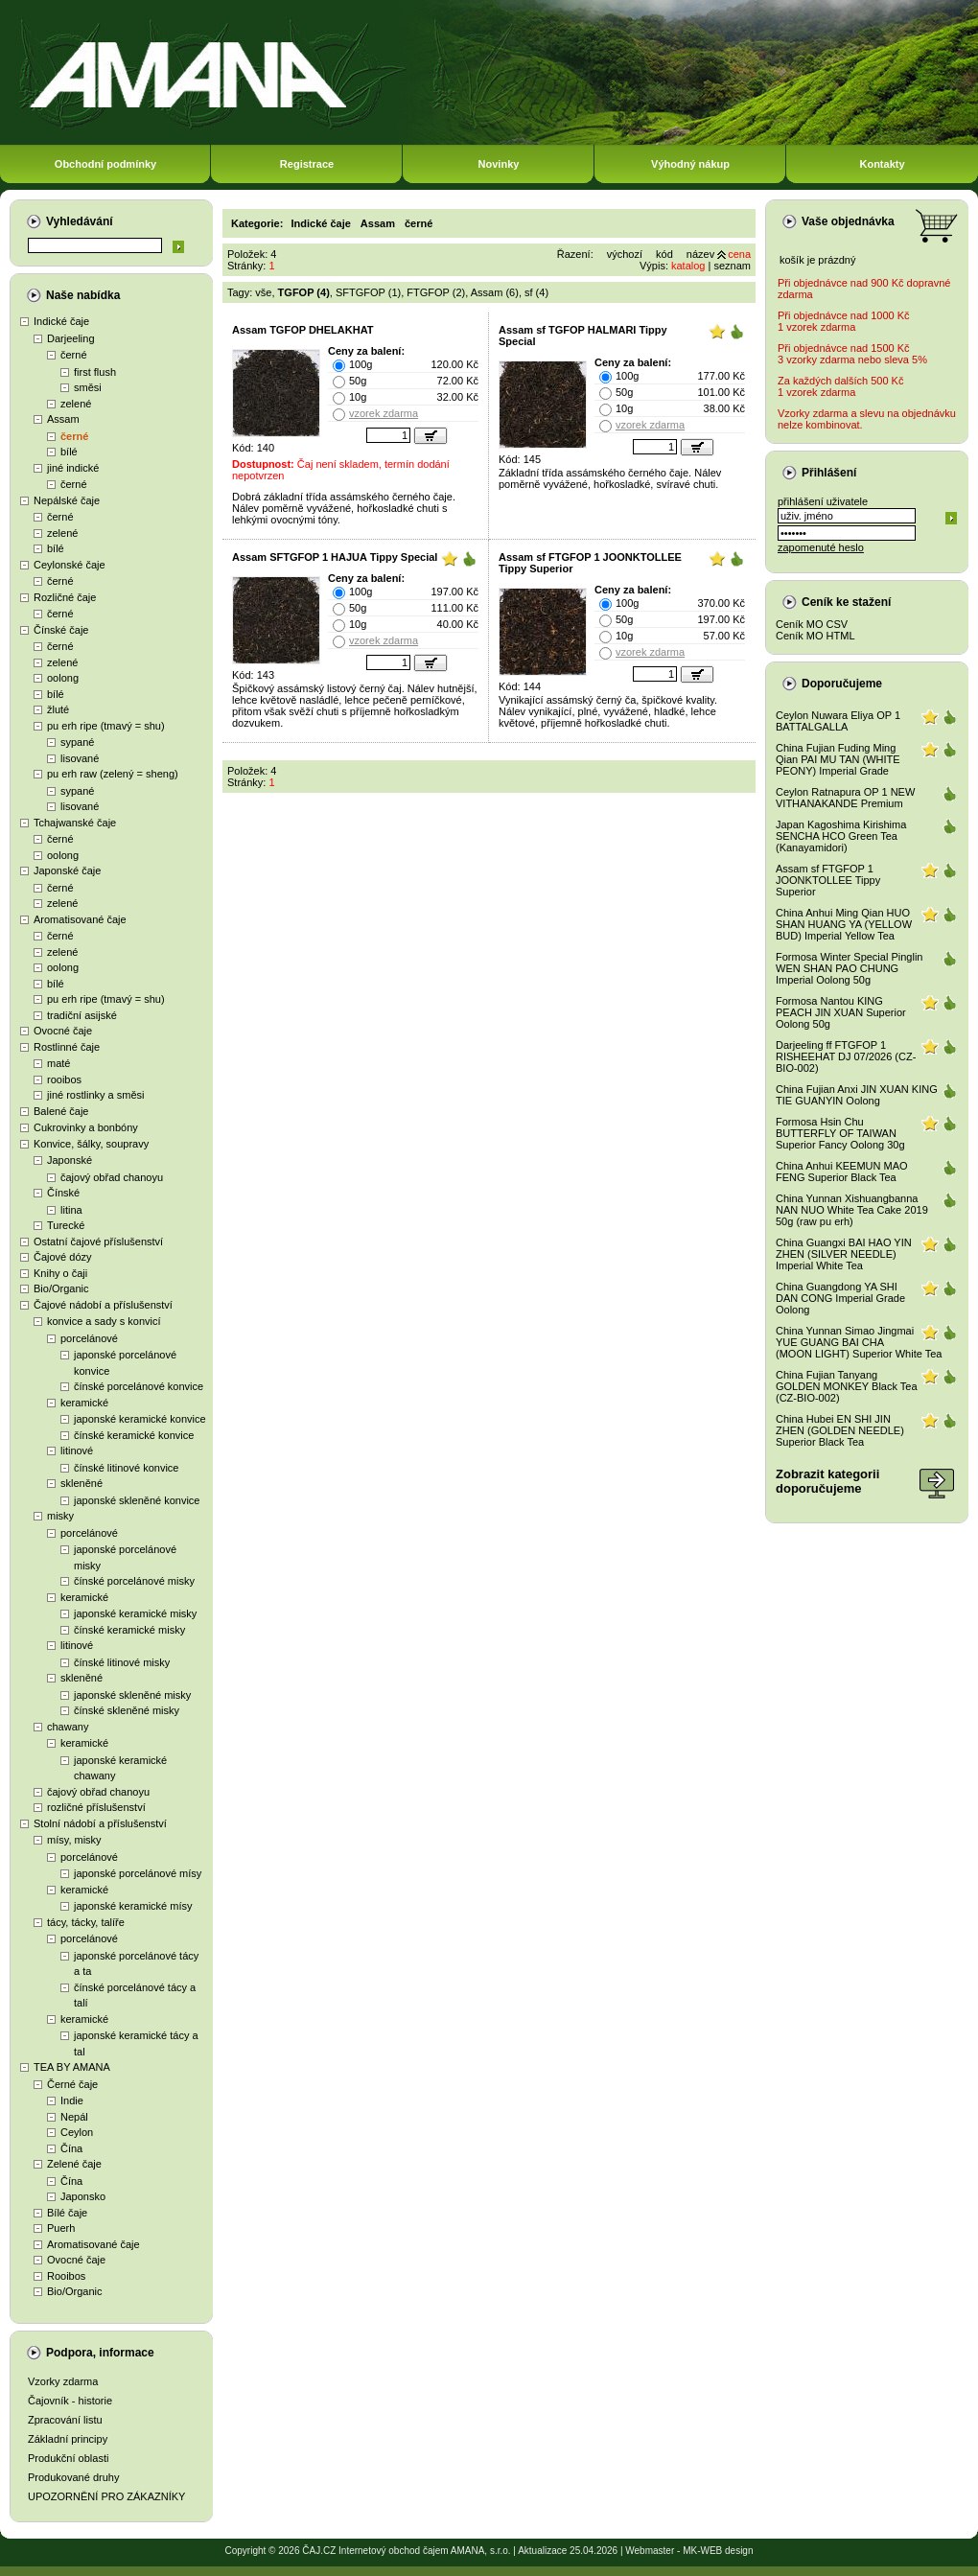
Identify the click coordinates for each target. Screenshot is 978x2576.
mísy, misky (74, 1839)
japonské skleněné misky (132, 1695)
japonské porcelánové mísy (137, 1873)
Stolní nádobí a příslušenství (100, 1823)
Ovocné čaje (63, 1030)
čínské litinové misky (122, 1662)
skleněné (81, 1483)
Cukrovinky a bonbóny (86, 1127)
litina (71, 1210)
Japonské (69, 1160)
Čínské (63, 1192)
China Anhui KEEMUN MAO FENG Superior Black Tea (842, 1171)
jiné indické (73, 468)
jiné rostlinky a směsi (95, 1095)
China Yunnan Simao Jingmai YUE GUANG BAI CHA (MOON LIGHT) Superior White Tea (859, 1342)
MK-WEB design (718, 2550)
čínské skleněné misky (126, 1710)
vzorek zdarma (383, 413)
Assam (63, 419)
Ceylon (76, 2132)
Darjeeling (71, 338)
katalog (688, 265)
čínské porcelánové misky (134, 1581)
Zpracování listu (65, 2419)
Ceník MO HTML (815, 635)
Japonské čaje (67, 870)
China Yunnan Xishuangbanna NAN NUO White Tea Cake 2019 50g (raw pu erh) (852, 1210)
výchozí (624, 254)
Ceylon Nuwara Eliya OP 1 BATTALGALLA (838, 720)
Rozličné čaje (65, 597)
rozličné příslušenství (96, 1807)
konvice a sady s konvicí (104, 1321)
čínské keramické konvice (134, 1435)
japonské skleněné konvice (136, 1500)
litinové (76, 1450)
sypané (77, 742)
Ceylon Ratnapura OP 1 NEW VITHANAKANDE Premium (845, 797)
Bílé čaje (67, 2212)
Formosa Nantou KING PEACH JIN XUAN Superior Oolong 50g (841, 1012)
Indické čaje (61, 321)
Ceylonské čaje (69, 564)
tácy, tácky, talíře (86, 1922)
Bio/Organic (61, 1288)
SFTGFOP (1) (368, 292)
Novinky (499, 164)
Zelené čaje (74, 2164)
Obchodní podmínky (105, 164)
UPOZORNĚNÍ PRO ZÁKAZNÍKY (106, 2496)
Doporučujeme (842, 683)
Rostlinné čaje (67, 1047)
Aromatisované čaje (80, 919)
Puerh (61, 2228)
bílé (69, 451)
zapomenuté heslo (821, 547)
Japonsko (82, 2196)
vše (263, 292)
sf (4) (536, 292)
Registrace (307, 164)
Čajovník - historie (70, 2400)
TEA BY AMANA (72, 2067)
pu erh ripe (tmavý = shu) (106, 725)
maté (58, 1063)
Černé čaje (72, 2084)
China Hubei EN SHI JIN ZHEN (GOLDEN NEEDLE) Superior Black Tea (840, 1430)
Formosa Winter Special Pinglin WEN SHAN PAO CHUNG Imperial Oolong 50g (849, 968)
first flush (95, 372)
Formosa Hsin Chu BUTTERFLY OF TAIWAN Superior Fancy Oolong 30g (840, 1133)
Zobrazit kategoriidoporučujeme (827, 1481)
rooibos (64, 1079)
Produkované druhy (73, 2477)
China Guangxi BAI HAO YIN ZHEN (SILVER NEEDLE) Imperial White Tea (844, 1254)
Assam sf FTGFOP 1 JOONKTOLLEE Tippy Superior (828, 880)
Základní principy (67, 2439)
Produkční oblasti (68, 2458)
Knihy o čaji (60, 1273)
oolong (63, 678)
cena (739, 254)
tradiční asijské (82, 1015)
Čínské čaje (61, 630)
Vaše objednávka (848, 221)
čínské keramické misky (129, 1630)
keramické (84, 1402)
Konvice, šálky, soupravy (91, 1143)
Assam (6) (495, 292)
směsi (88, 387)
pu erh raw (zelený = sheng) (112, 773)
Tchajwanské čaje (75, 822)
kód (664, 254)
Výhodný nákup (690, 164)
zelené (75, 403)
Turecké (65, 1225)
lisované (79, 758)
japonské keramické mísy (133, 1906)
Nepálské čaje (67, 500)
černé (73, 354)
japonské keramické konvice (140, 1419)
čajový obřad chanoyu (111, 1177)
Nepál (74, 2117)
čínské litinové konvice (126, 1468)
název (700, 254)
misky (60, 1515)
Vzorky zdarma (63, 2381)
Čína (71, 2148)
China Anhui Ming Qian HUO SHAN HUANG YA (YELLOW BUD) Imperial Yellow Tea (844, 924)
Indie (71, 2100)
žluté (58, 709)
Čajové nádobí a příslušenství (103, 1305)
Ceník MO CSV (812, 624)
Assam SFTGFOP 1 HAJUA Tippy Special (334, 557)
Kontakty (881, 164)
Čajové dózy (63, 1257)
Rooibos (66, 2276)
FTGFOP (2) (436, 292)
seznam (732, 265)
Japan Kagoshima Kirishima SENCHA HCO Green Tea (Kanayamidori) (841, 836)
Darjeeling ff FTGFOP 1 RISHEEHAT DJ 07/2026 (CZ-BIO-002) (846, 1056)
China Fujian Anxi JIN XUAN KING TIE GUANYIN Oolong (857, 1094)
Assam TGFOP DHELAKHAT (303, 330)
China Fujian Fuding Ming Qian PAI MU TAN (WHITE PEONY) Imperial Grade (838, 759)
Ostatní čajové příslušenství (98, 1241)
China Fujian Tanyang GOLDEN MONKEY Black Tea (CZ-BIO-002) (847, 1386)
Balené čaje (61, 1111)
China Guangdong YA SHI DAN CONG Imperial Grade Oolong (840, 1298)
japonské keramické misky (135, 1613)
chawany (67, 1726)
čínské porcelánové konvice (138, 1386)
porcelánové (89, 1338)
